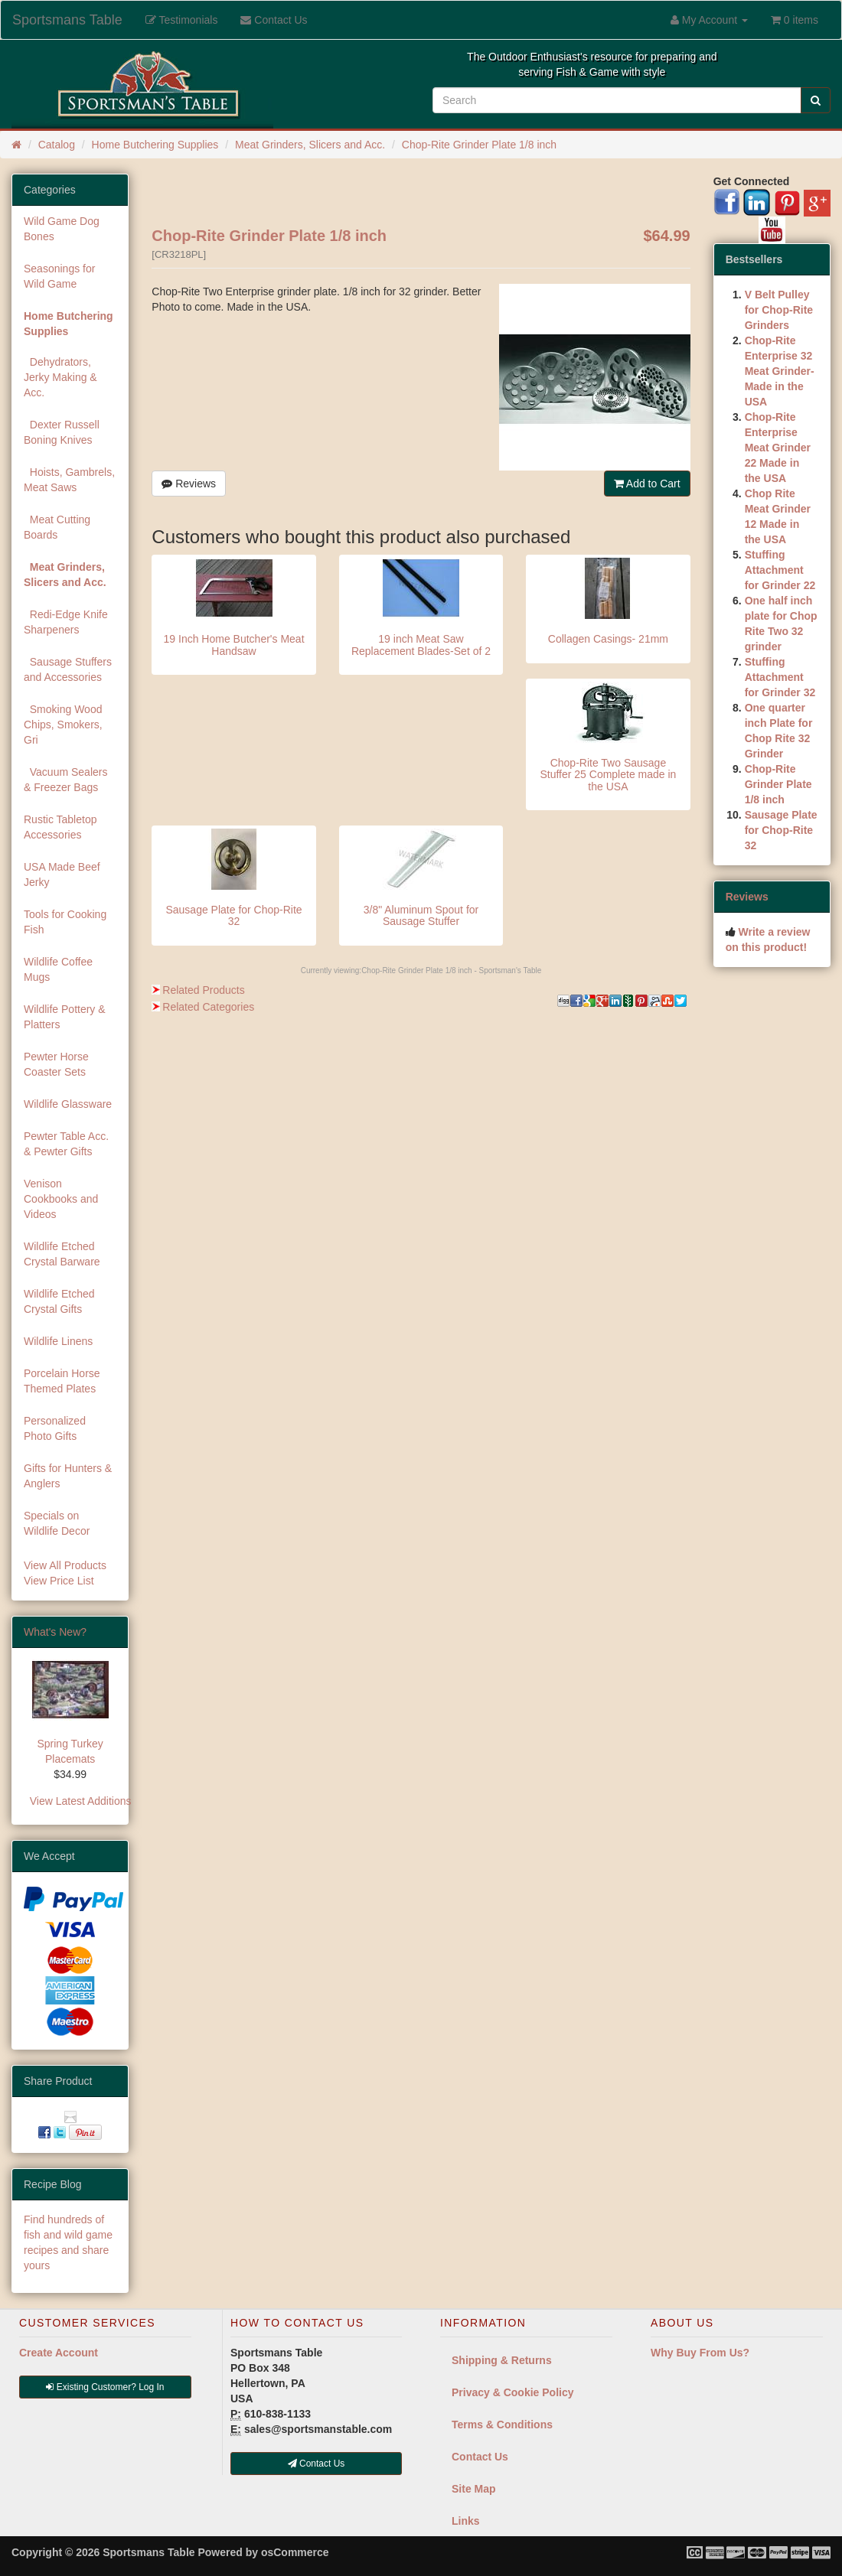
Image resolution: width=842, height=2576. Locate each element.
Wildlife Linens (58, 1341)
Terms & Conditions (502, 2424)
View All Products (65, 1565)
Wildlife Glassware (68, 1104)
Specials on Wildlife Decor (57, 1523)
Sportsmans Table (67, 20)
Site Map (474, 2489)
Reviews (189, 483)
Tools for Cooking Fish (65, 922)
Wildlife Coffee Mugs (58, 969)
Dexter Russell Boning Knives (62, 432)
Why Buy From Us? (700, 2352)
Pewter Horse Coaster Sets (56, 1064)
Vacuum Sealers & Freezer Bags (65, 779)
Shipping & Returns (502, 2360)
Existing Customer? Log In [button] (105, 2387)
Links (466, 2521)
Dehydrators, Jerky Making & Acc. (60, 377)
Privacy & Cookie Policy (513, 2392)
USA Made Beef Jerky (62, 874)
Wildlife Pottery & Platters (65, 1017)
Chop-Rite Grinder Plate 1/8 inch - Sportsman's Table (451, 970)
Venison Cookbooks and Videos (61, 1198)
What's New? (55, 1632)
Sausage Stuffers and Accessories (68, 669)
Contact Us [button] (316, 2463)
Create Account (58, 2352)
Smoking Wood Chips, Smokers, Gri (63, 724)
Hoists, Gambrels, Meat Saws (69, 479)
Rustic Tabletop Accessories (60, 827)
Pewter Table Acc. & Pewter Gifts (66, 1144)
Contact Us (480, 2457)
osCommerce (295, 2552)
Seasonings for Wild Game (59, 276)
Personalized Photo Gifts (55, 1428)
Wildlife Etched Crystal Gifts (59, 1301)
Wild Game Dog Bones (62, 229)
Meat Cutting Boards (57, 527)
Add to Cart (647, 483)
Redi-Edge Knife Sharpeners (66, 622)
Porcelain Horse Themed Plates (62, 1381)
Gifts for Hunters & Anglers (68, 1476)
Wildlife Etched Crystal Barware (62, 1254)
